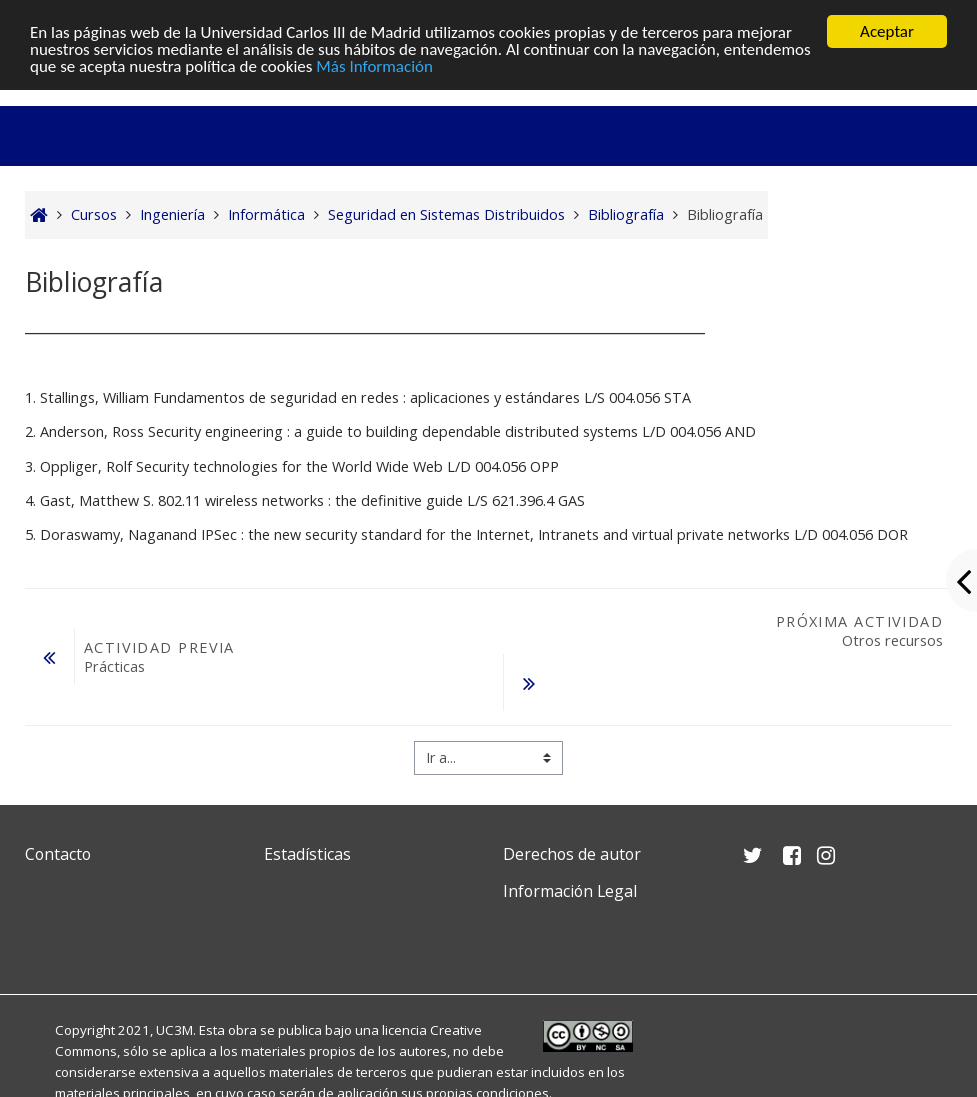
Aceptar (887, 31)
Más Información (374, 66)
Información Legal (570, 891)
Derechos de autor (572, 854)
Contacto (58, 854)
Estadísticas (307, 854)
